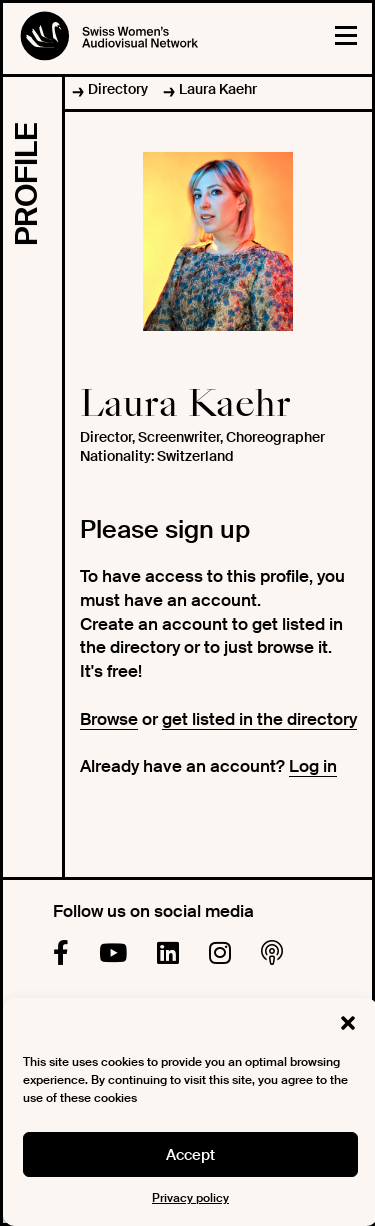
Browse (109, 719)
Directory (118, 89)
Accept (190, 1155)
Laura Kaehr (218, 89)
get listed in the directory (259, 719)
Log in (313, 766)
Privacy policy (190, 1198)
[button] (348, 1023)
